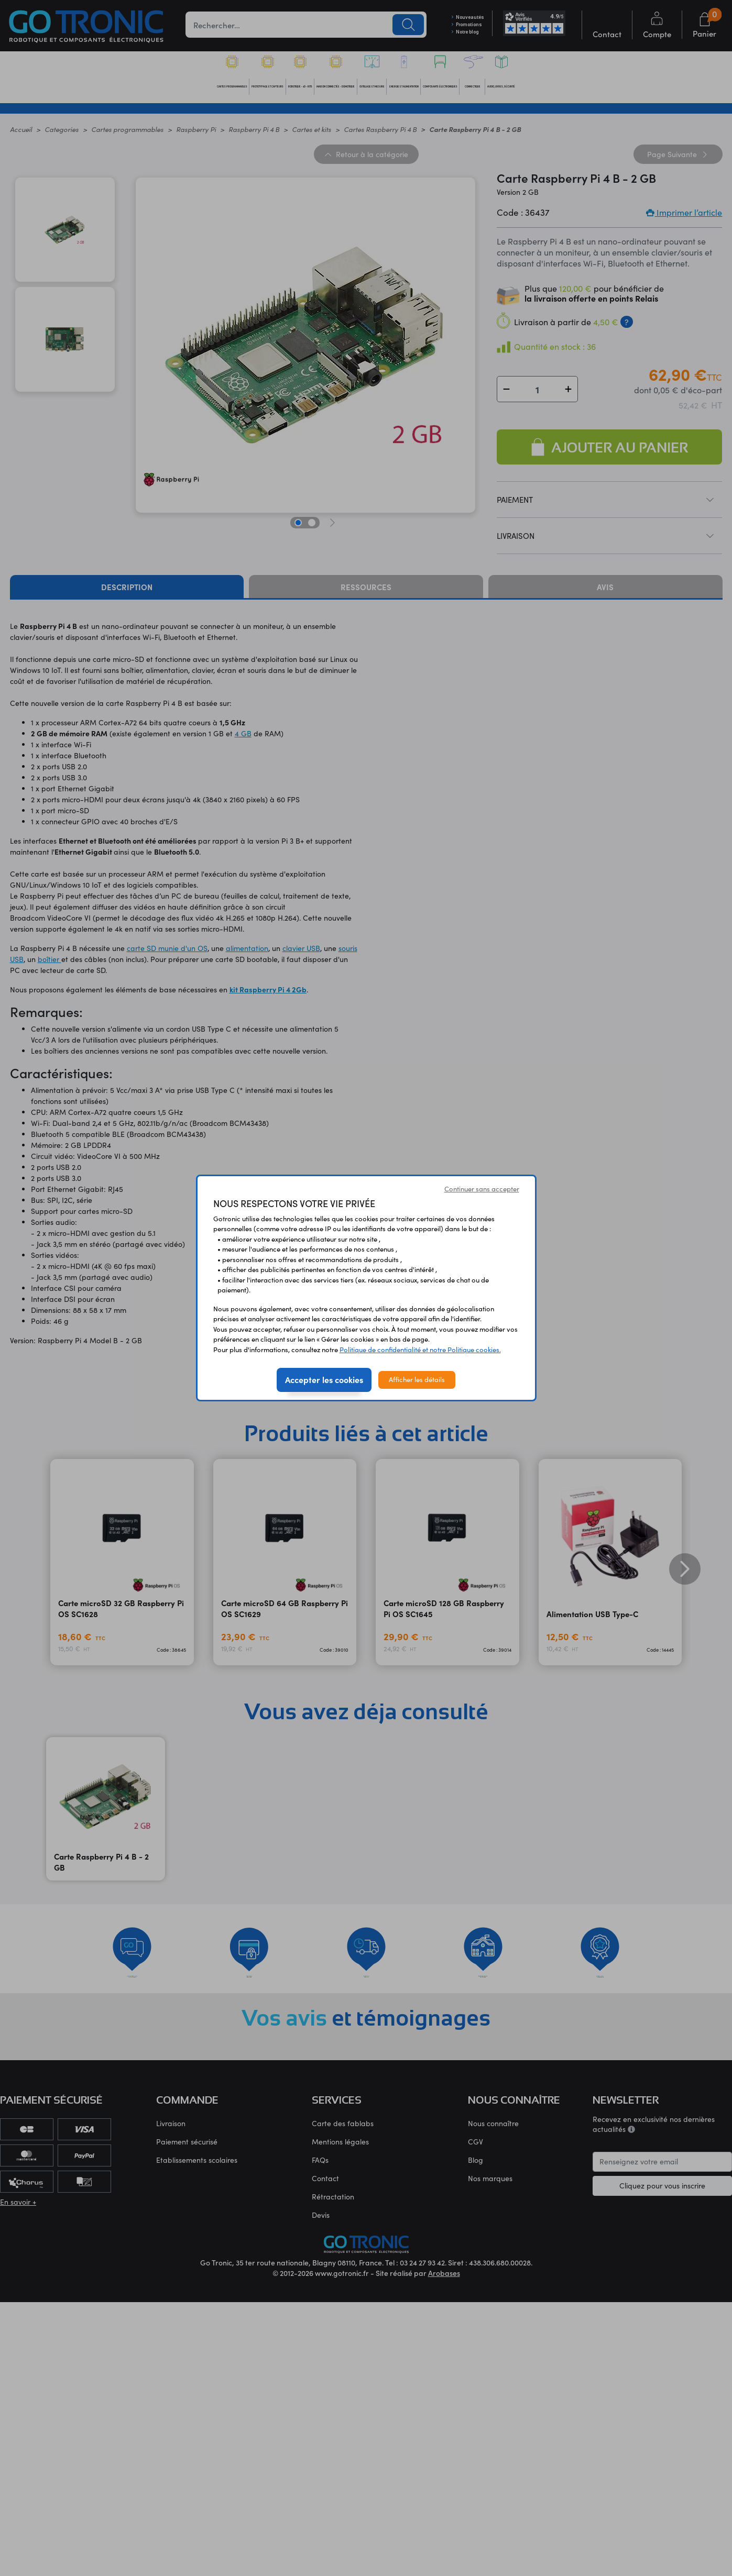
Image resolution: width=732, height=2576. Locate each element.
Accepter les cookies (324, 1379)
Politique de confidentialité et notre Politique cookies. (420, 1349)
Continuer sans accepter (481, 1188)
